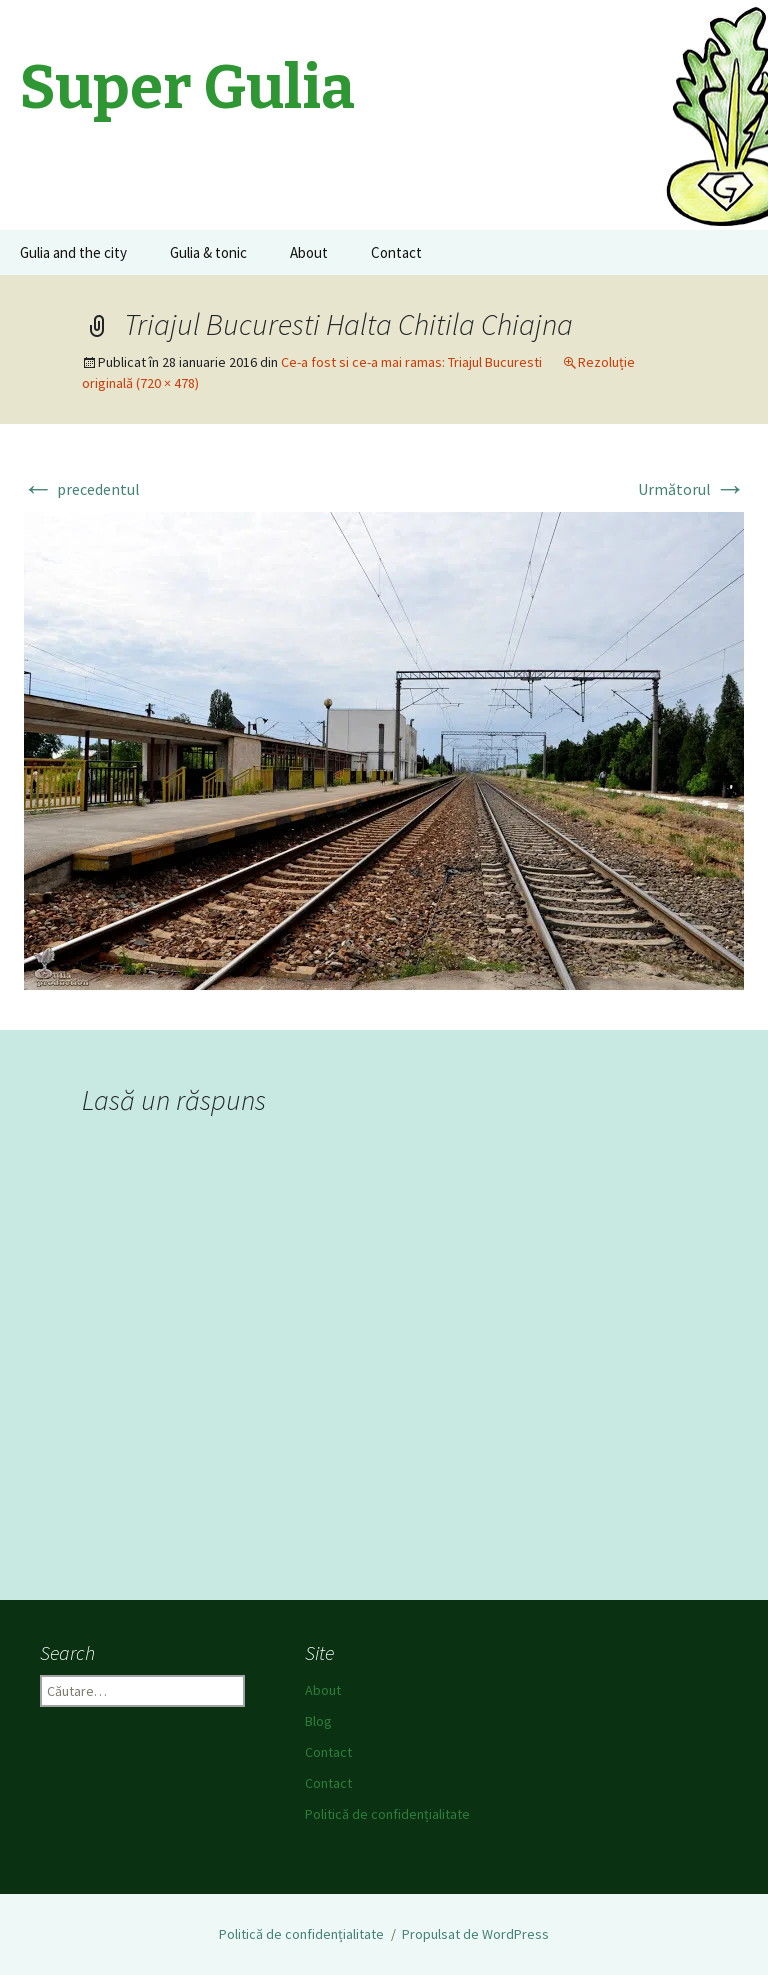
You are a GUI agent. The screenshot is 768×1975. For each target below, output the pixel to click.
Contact (396, 252)
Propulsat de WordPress (475, 1934)
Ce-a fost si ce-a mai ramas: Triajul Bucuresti (411, 362)
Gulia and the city (73, 252)
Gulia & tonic (208, 252)
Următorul (692, 489)
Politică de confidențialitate (387, 1814)
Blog (318, 1721)
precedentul (81, 489)
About (309, 252)
